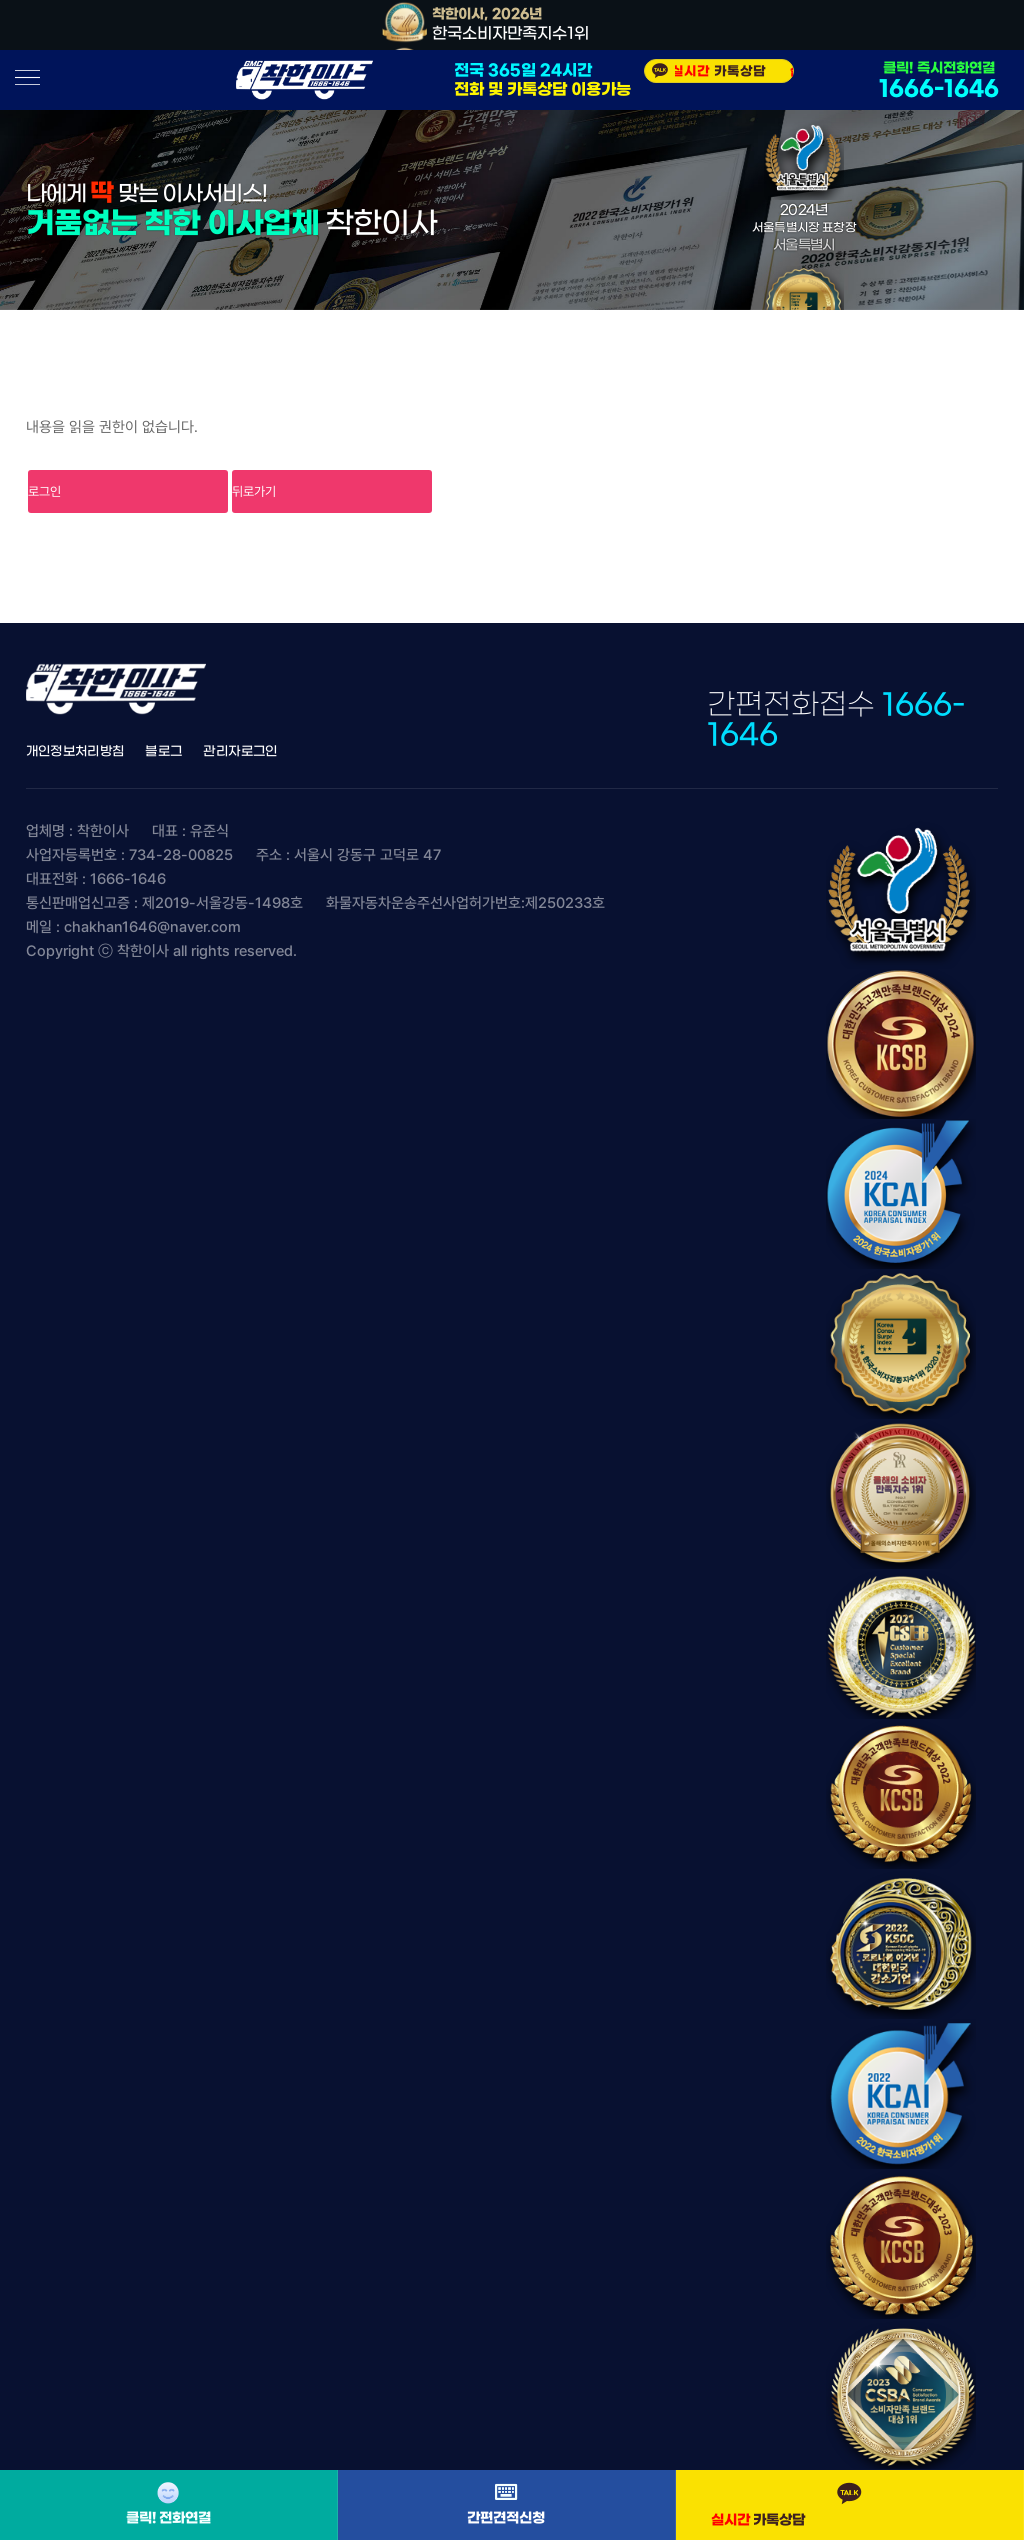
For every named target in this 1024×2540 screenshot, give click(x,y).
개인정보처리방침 (75, 751)
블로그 (163, 751)
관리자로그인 (240, 751)
